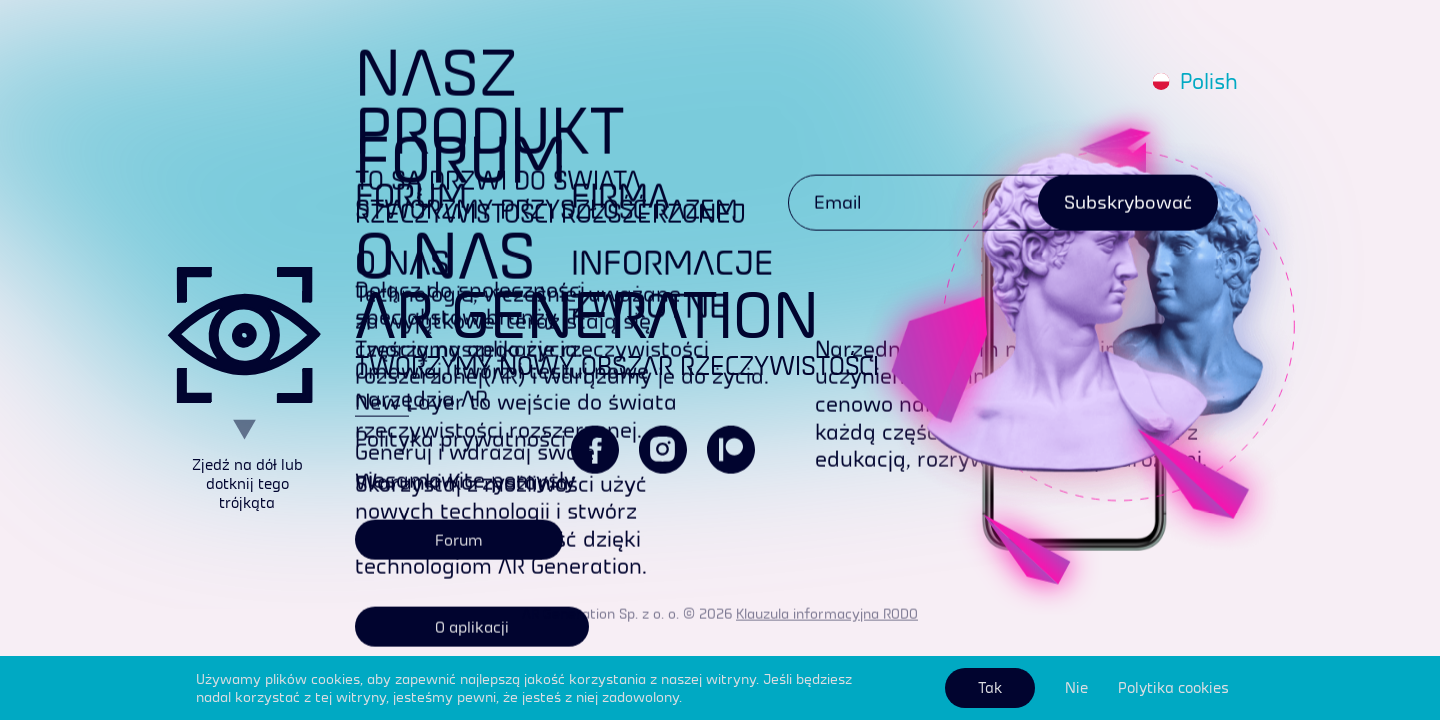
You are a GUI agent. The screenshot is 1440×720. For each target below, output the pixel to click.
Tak (990, 687)
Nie (1076, 687)
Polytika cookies (1173, 687)
